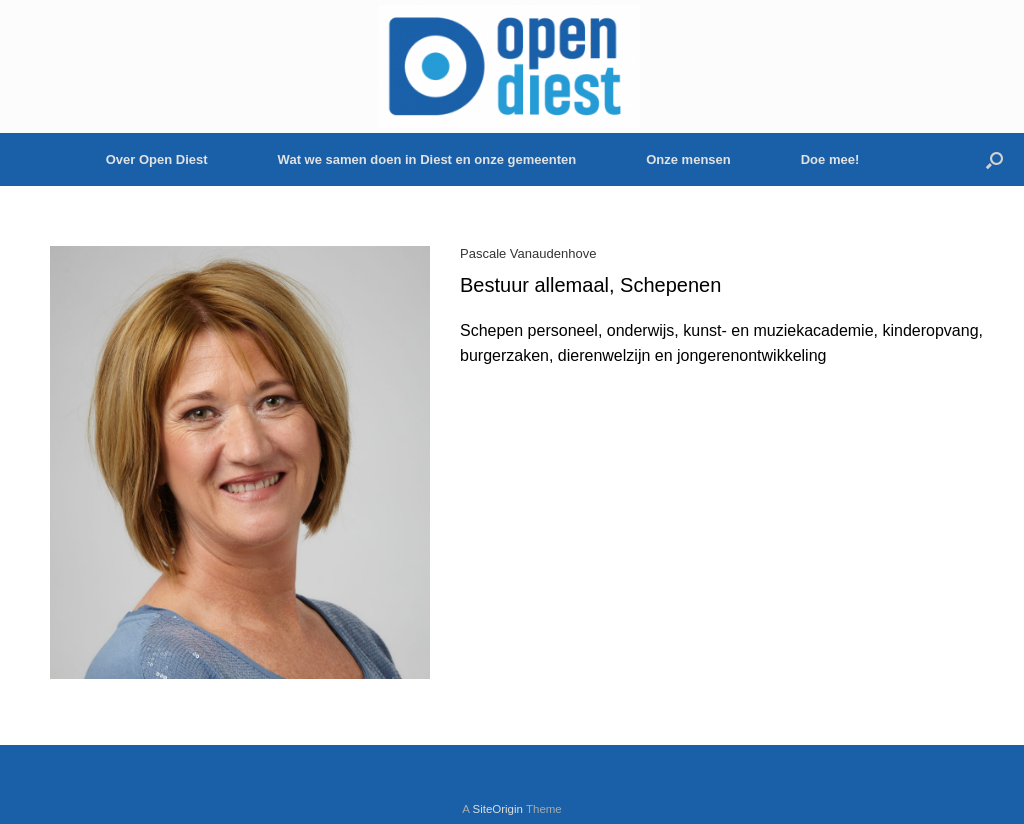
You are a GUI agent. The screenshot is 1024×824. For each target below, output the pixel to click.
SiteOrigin (497, 809)
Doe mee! (830, 159)
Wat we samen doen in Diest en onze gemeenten (427, 159)
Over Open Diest (157, 159)
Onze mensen (688, 159)
